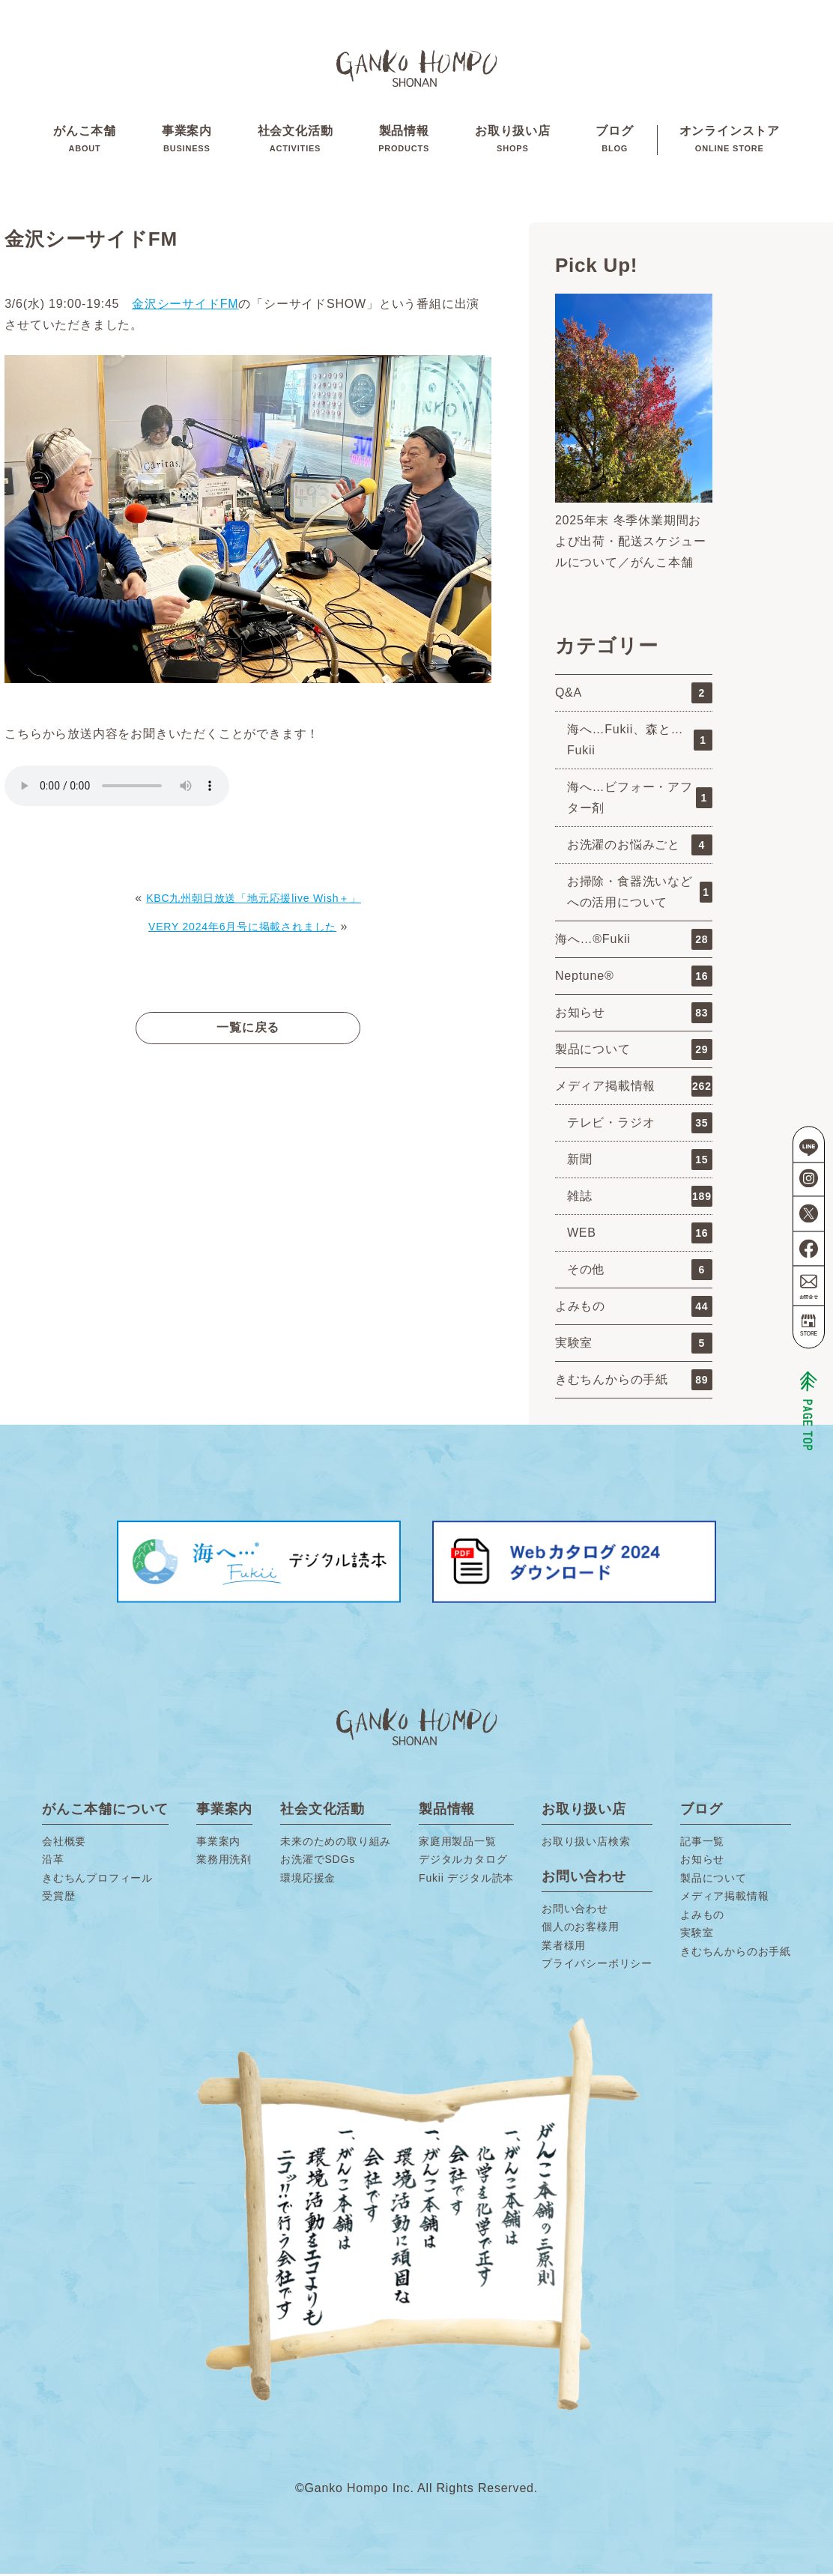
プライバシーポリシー (597, 1966)
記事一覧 (702, 1844)
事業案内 (187, 141)
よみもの (633, 1309)
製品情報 (403, 141)
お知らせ (633, 1015)
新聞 (639, 1162)
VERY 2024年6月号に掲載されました (242, 929)
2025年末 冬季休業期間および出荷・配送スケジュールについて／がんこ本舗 (630, 543)
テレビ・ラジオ (639, 1125)
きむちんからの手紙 (633, 1382)
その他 (639, 1272)
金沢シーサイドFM (185, 306)
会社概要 (64, 1844)
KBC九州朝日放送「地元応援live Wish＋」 (253, 900)
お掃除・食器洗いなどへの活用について (639, 895)
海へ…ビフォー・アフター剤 (639, 800)
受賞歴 (58, 1899)
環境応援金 (308, 1881)
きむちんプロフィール (97, 1881)
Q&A (633, 695)
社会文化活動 (295, 141)
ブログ (614, 141)
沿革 (53, 1862)
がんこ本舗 (84, 141)
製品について (633, 1052)
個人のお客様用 (581, 1930)
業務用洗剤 (224, 1862)
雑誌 (639, 1199)
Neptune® (633, 979)
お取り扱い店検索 (586, 1844)
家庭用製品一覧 (458, 1844)
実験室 (633, 1346)
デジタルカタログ (463, 1862)
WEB (639, 1235)
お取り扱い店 (513, 141)
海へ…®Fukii (633, 942)
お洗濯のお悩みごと (639, 847)
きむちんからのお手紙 (735, 1954)
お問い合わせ (575, 1912)
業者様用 (564, 1948)
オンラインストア (729, 141)
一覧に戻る (247, 1030)
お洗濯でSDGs (317, 1862)
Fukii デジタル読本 (466, 1881)
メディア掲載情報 (633, 1089)
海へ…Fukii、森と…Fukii (639, 743)
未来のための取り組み (335, 1844)
